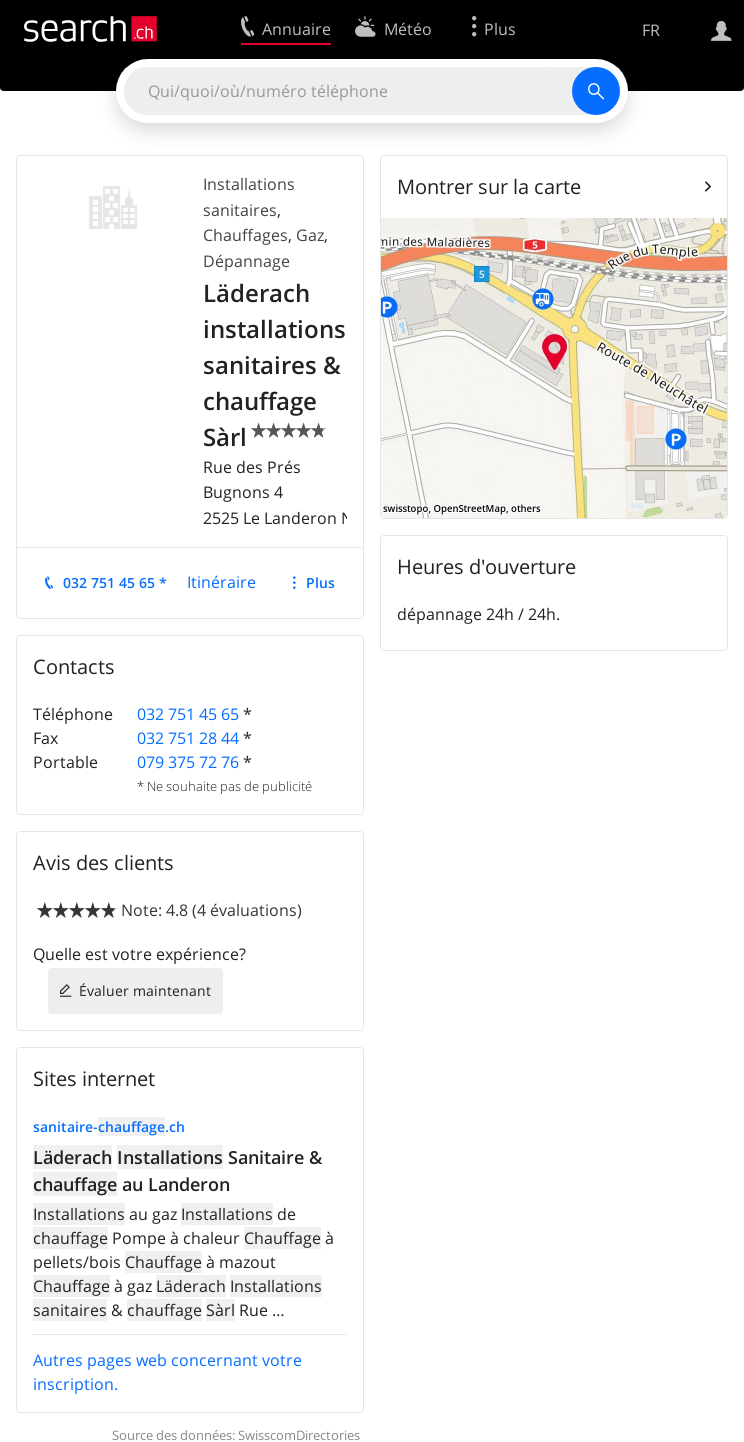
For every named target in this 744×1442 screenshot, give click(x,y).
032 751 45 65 (188, 714)
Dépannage (246, 261)
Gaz (310, 235)
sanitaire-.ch (109, 1126)
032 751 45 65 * (115, 582)
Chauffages (245, 235)
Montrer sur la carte (489, 186)
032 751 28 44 (188, 738)
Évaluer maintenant (145, 990)
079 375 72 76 (188, 762)
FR (651, 30)
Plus (320, 582)
